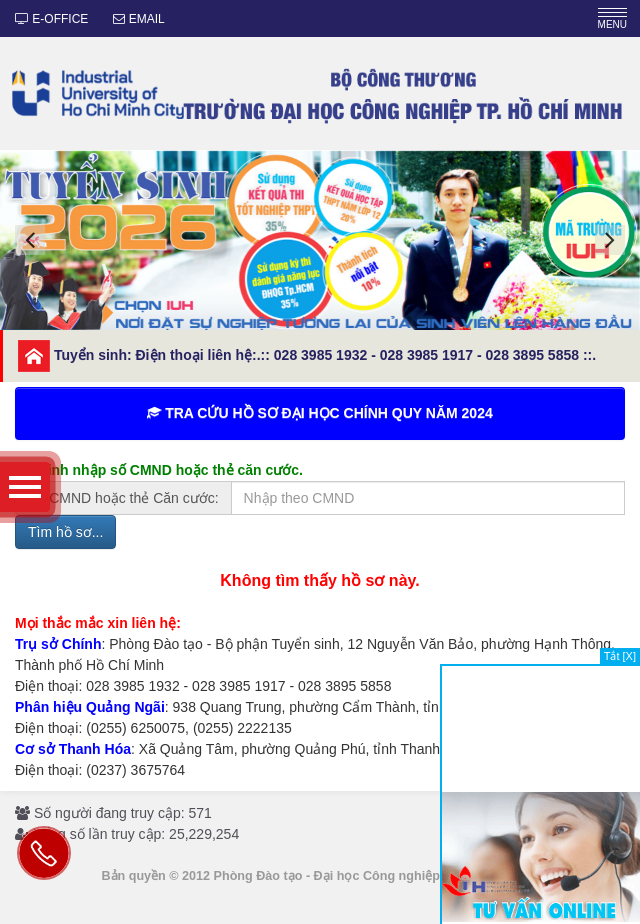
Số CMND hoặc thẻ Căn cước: (123, 498)
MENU (612, 19)
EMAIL (138, 19)
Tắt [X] (620, 656)
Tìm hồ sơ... (65, 532)
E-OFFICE (51, 19)
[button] (30, 240)
